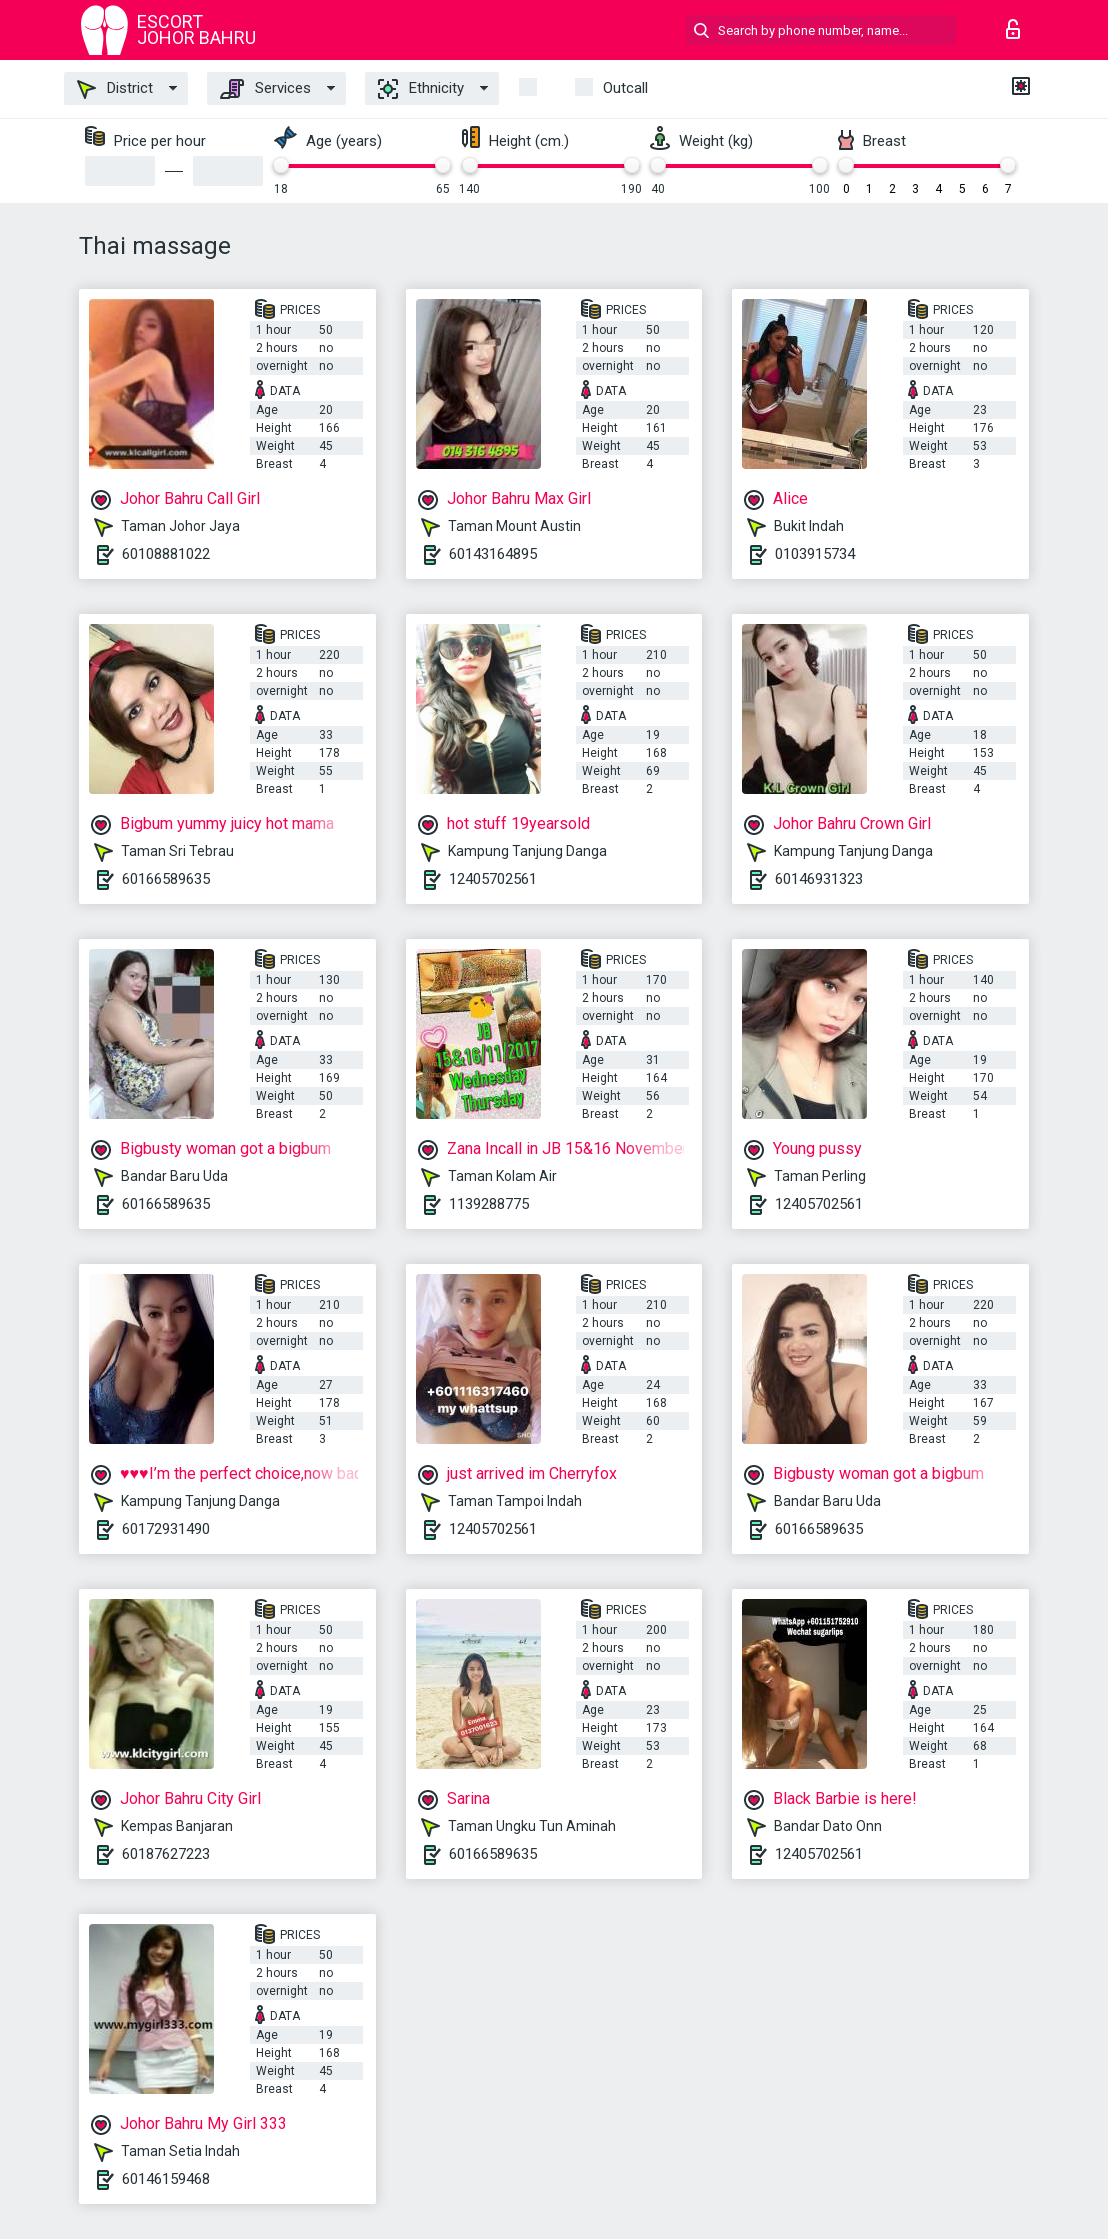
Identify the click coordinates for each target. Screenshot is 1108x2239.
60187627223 (166, 1854)
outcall (625, 88)
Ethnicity (421, 89)
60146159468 (166, 2179)
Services (265, 89)
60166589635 (166, 879)
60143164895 (493, 554)
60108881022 (166, 554)
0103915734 (815, 554)
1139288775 (489, 1204)
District (115, 89)
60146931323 (819, 879)
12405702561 (493, 879)
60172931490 (166, 1529)
